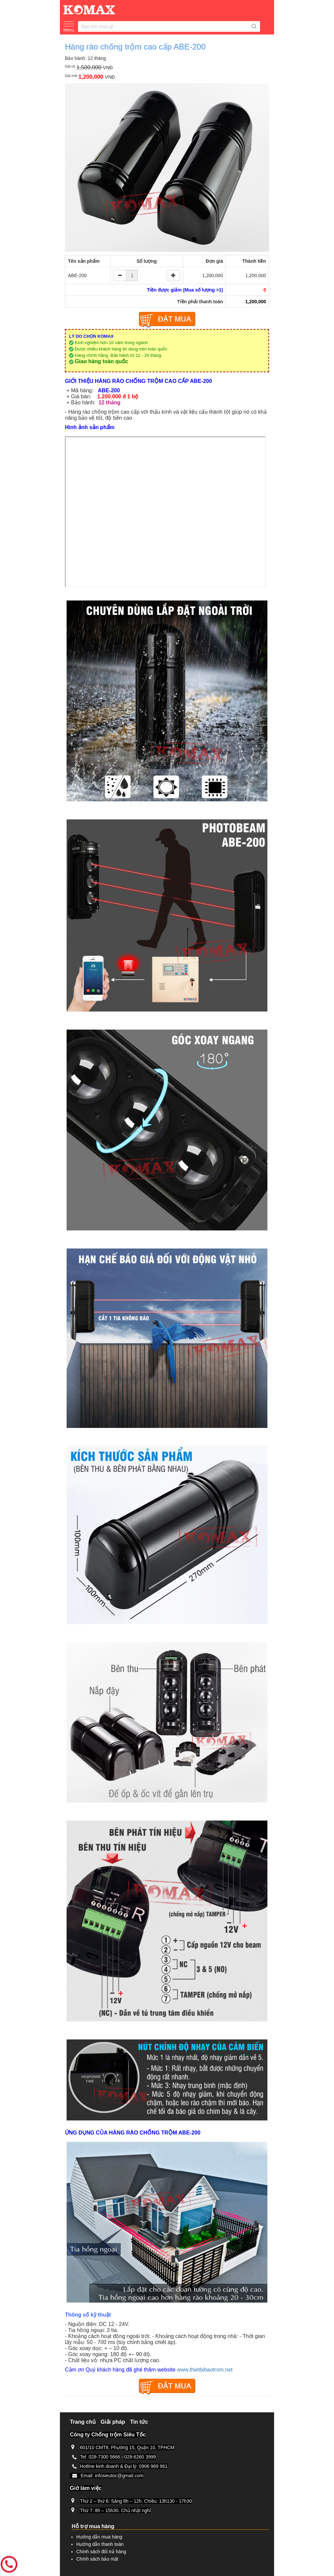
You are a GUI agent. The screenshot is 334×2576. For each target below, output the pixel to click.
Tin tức (139, 2422)
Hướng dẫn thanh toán (99, 2544)
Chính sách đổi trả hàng (101, 2551)
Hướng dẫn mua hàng (99, 2537)
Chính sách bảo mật (97, 2559)
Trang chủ (83, 2422)
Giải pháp (113, 2422)
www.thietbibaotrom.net (205, 2369)
